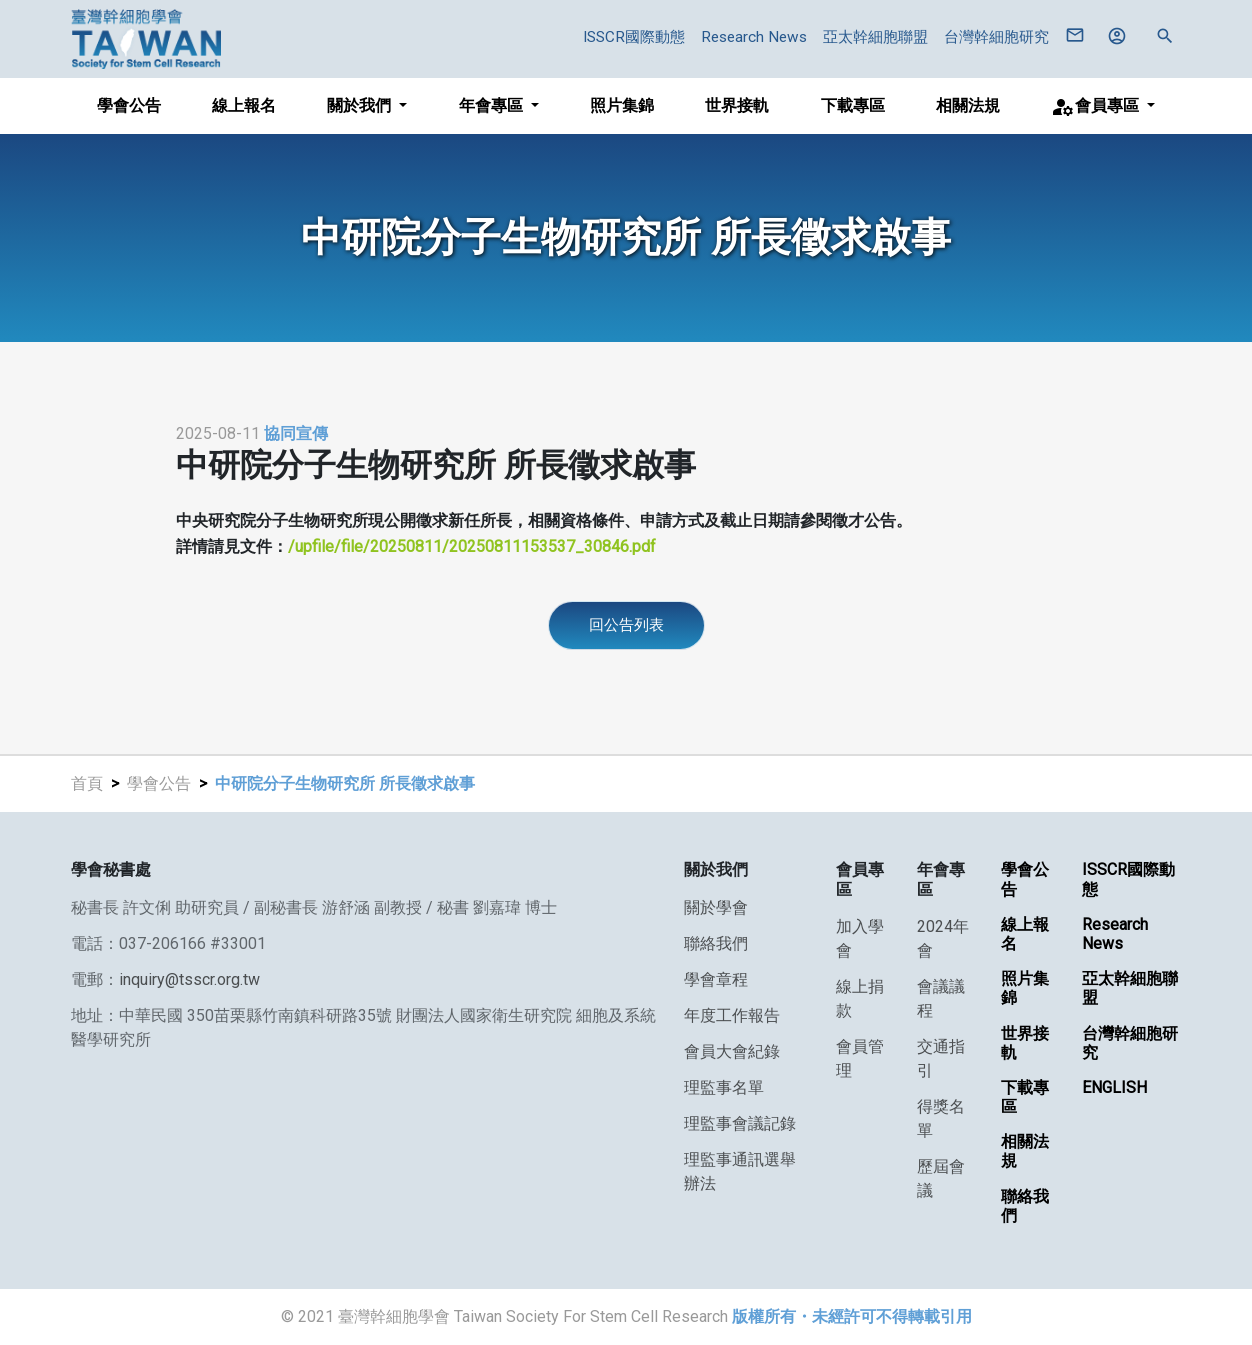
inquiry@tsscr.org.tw (189, 979)
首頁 (87, 783)
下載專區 (853, 105)
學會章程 (716, 979)
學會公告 (129, 105)
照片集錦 (622, 105)
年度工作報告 (732, 1015)
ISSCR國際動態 (634, 37)
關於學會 (716, 907)
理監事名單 (724, 1087)
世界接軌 (737, 105)
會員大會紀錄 (732, 1051)
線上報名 (244, 105)
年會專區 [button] (493, 105)
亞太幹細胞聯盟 (875, 37)
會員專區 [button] (1097, 107)
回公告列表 (626, 625)
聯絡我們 (716, 943)
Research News (754, 37)
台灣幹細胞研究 (996, 37)
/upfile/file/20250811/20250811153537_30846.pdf (472, 546)
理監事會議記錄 (740, 1123)
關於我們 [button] (361, 105)
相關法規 (968, 105)
